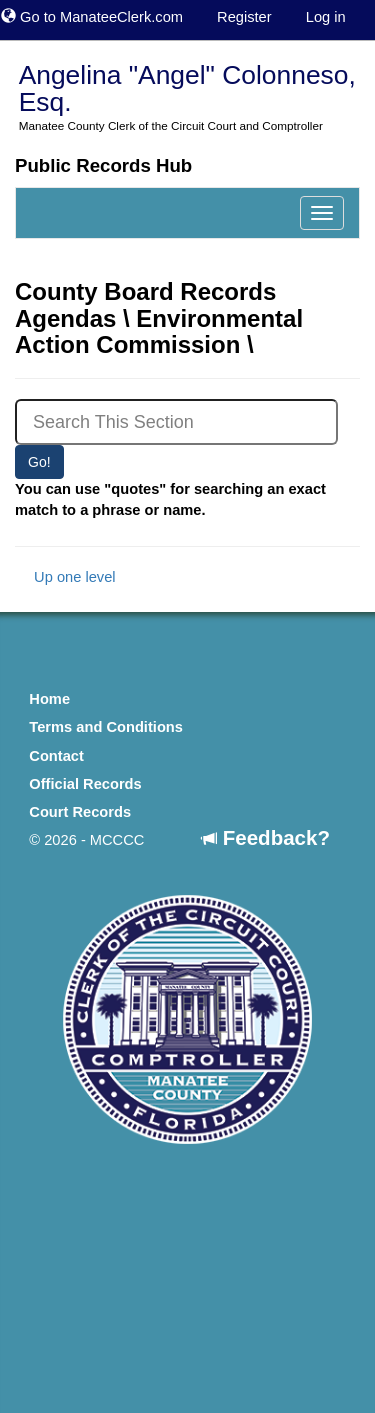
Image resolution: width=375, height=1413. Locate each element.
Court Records (80, 812)
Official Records (85, 784)
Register (244, 17)
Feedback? (266, 837)
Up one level (65, 577)
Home (49, 699)
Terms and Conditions (106, 727)
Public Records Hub (103, 165)
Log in (326, 17)
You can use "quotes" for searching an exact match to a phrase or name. (170, 499)
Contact (56, 756)
